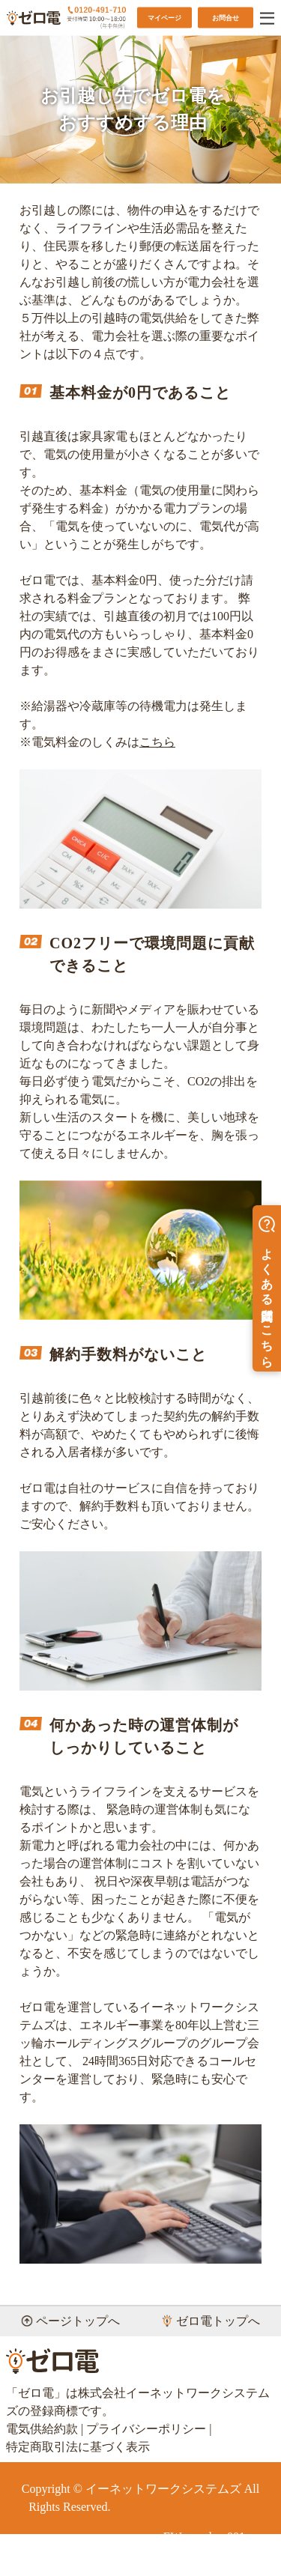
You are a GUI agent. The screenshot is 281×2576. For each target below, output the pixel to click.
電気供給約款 (42, 2428)
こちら (157, 742)
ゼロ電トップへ (210, 2321)
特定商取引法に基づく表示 (78, 2446)
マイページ (164, 17)
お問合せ (225, 17)
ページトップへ (70, 2321)
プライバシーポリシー (146, 2428)
